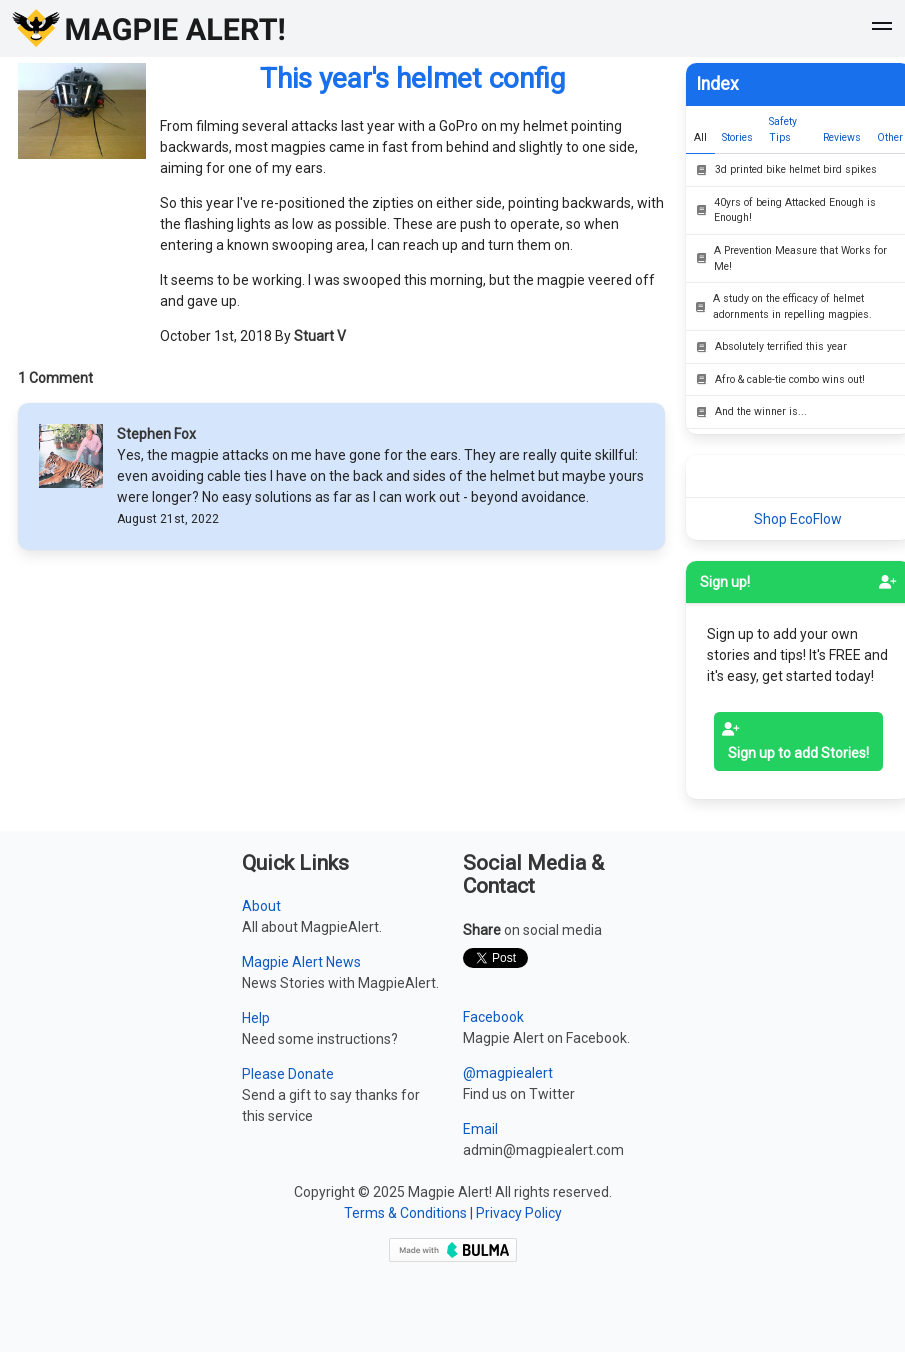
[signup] (888, 582)
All (700, 137)
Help (256, 1018)
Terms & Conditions (405, 1213)
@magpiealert (508, 1073)
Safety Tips (783, 129)
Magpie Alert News (301, 962)
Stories (737, 137)
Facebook (493, 1017)
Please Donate (288, 1074)
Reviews (842, 137)
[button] (882, 28)
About (261, 906)
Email (480, 1129)
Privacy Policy (519, 1213)
